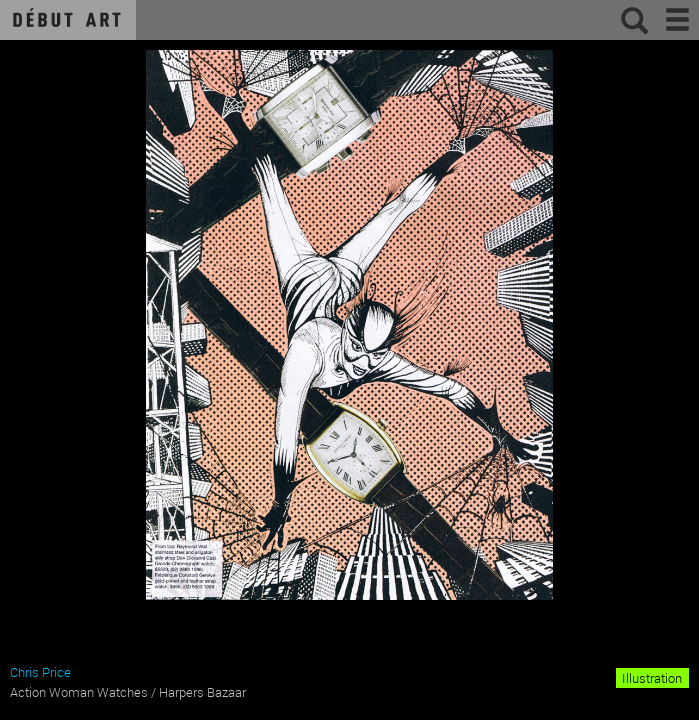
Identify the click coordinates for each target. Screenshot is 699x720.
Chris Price (40, 672)
